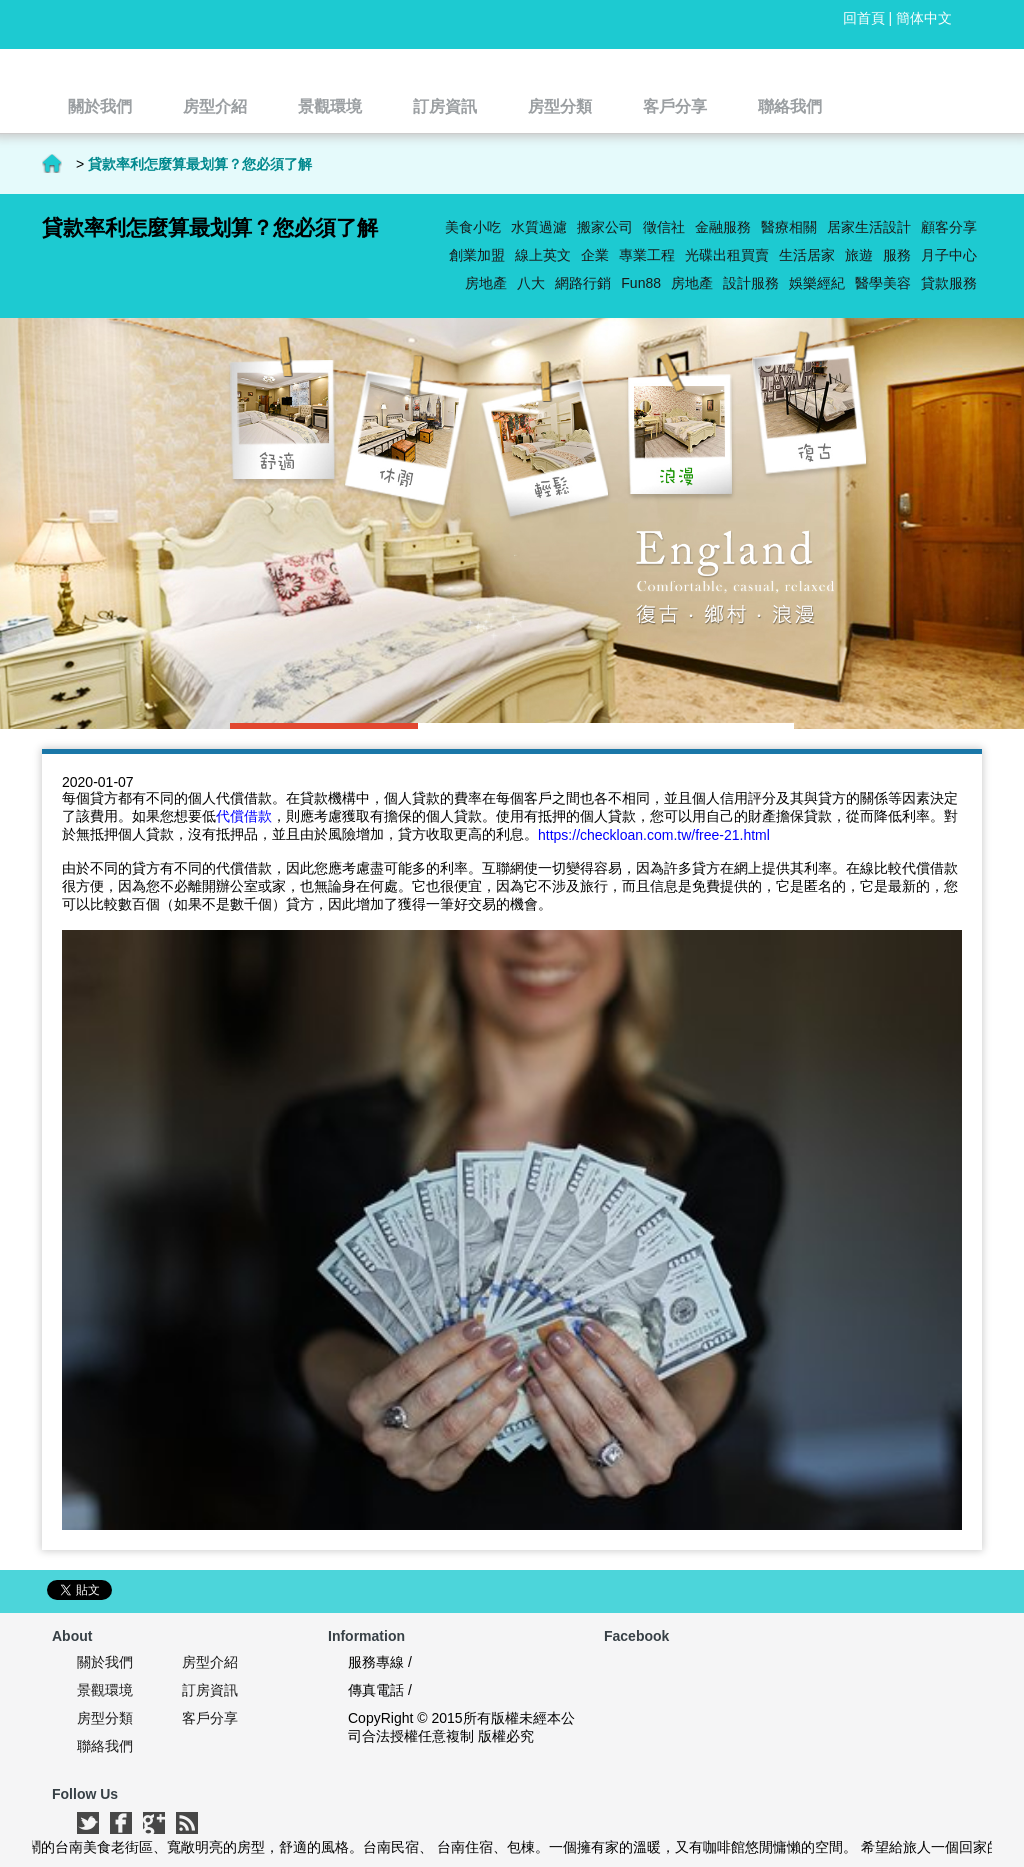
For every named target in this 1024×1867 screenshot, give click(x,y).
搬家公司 (605, 227)
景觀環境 (105, 1690)
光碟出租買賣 (727, 255)
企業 (595, 255)
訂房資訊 (210, 1690)
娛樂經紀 (817, 283)
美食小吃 (473, 227)
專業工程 (647, 255)
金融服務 (723, 227)
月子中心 (949, 255)
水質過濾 (539, 227)
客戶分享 (210, 1718)
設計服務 (751, 283)
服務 (897, 255)
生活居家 (807, 255)
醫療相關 (789, 227)
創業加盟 (477, 255)
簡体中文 (924, 18)
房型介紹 (210, 1662)
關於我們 (105, 1662)
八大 (531, 283)
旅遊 (859, 255)
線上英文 (543, 255)
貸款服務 (949, 283)
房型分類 (105, 1718)
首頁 (52, 164)
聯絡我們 (105, 1746)
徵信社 (664, 227)
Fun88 (641, 283)
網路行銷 (583, 283)
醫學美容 (883, 283)
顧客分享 (949, 227)
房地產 (692, 283)
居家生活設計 (869, 227)
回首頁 (864, 18)
